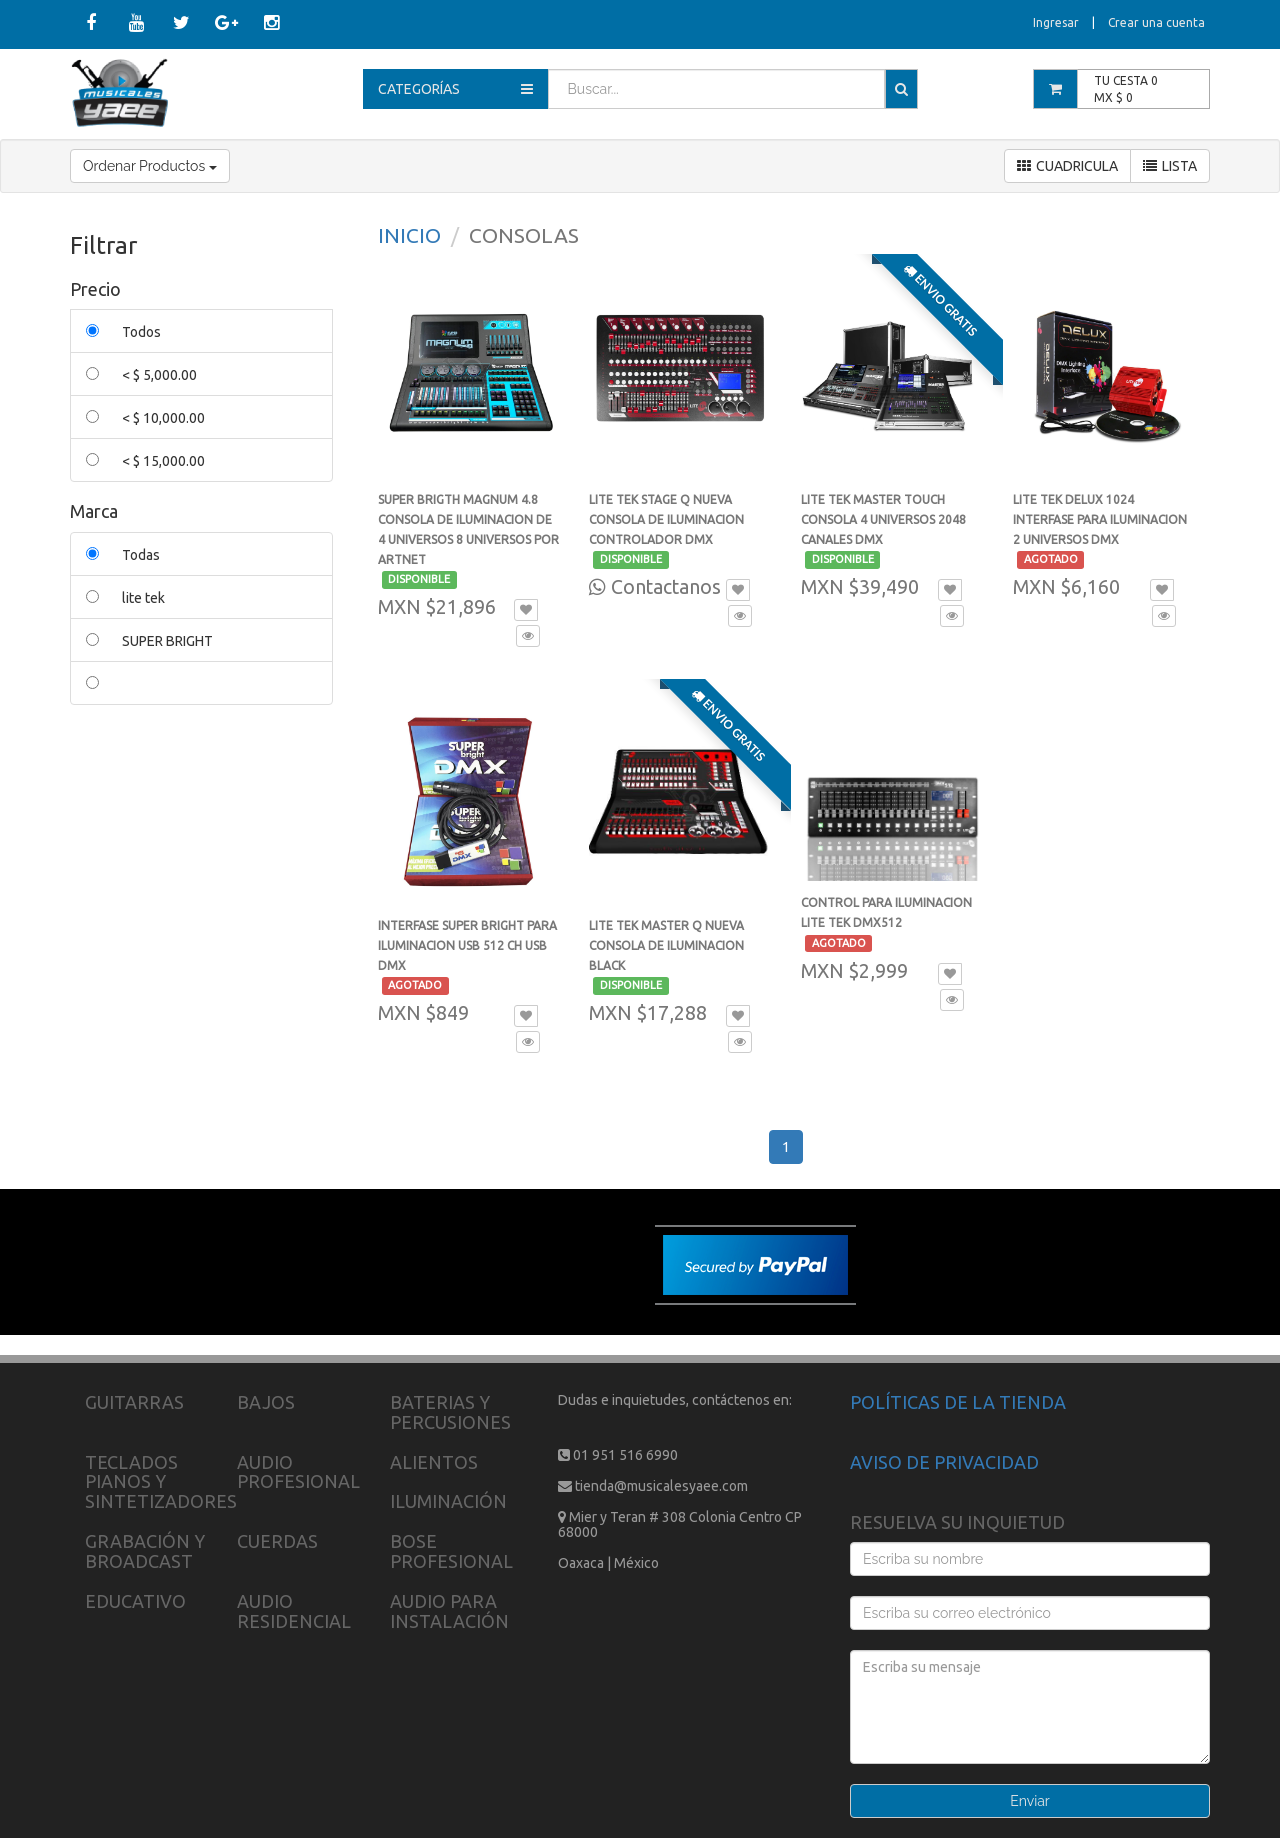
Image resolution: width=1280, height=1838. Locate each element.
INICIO (409, 235)
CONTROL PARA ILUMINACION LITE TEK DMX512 (886, 922)
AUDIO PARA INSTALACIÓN (449, 1611)
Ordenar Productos (150, 166)
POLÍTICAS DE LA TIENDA (958, 1402)
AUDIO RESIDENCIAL (294, 1611)
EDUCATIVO (135, 1601)
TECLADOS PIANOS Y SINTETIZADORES (161, 1482)
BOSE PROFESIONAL (451, 1551)
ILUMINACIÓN (448, 1501)
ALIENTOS (434, 1462)
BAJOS (266, 1402)
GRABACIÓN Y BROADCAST (145, 1551)
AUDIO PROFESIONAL (298, 1472)
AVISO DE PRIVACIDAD (944, 1462)
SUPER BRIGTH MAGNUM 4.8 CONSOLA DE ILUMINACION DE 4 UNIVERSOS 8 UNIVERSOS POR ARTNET (468, 539)
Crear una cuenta (1156, 22)
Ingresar (1056, 22)
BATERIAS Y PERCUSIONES (450, 1412)
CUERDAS (277, 1541)
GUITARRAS (134, 1402)
